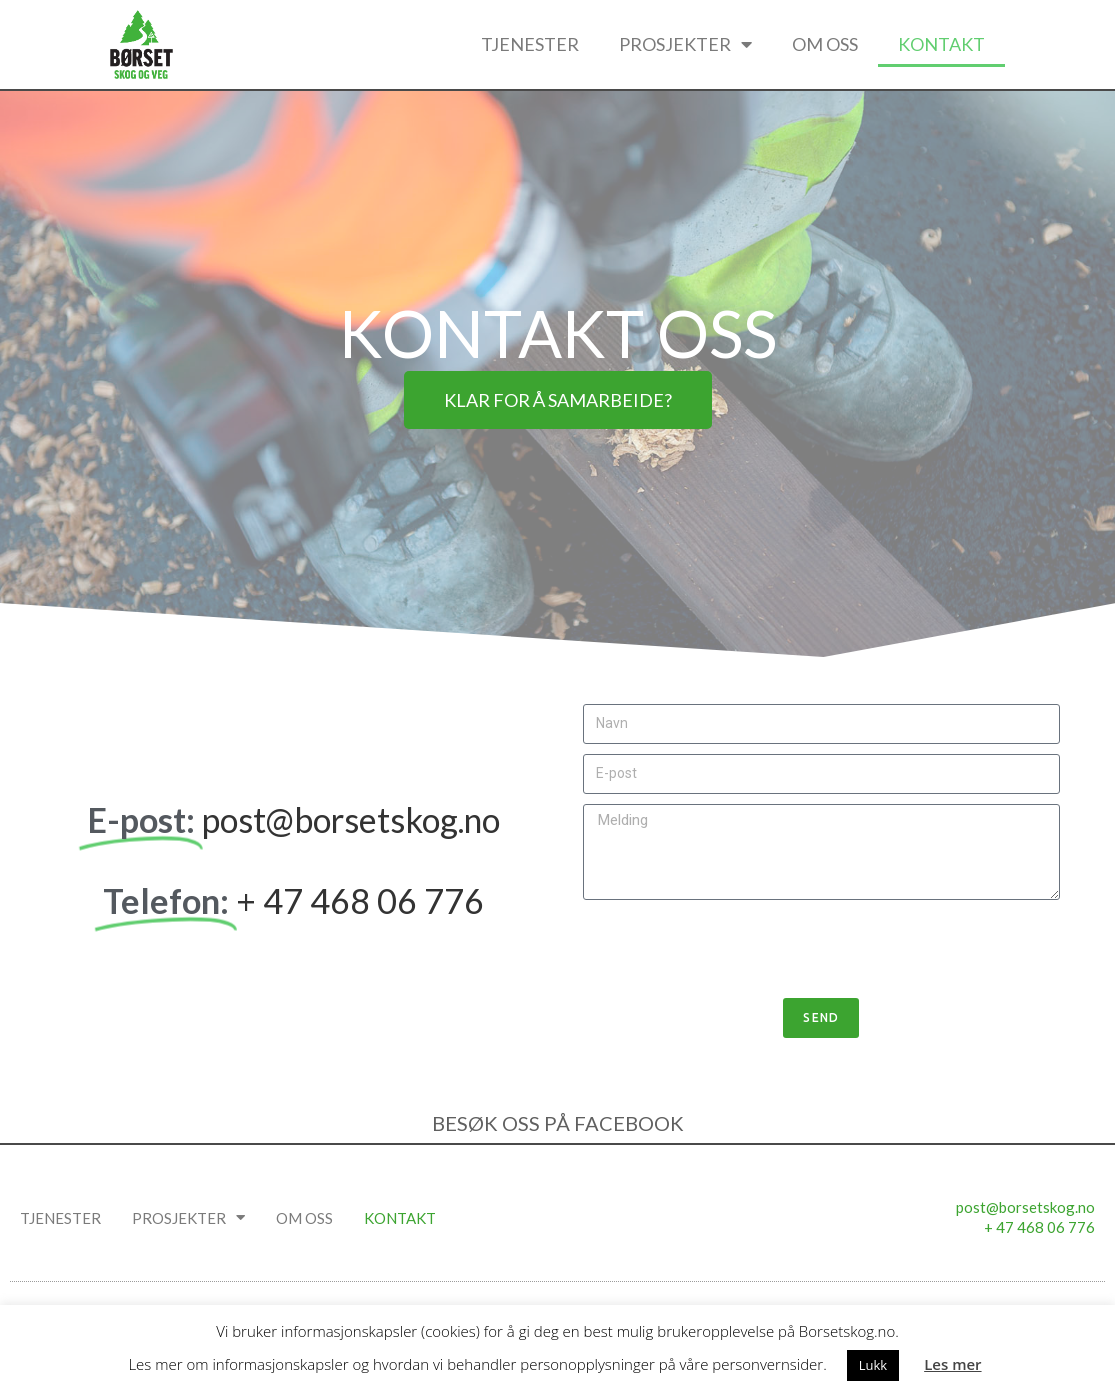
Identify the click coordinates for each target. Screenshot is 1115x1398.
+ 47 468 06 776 (360, 900)
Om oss (825, 44)
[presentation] (735, 949)
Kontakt (941, 44)
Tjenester (530, 44)
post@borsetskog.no (351, 819)
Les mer (952, 1364)
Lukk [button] (873, 1365)
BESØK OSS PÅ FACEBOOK (558, 1123)
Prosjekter (685, 44)
